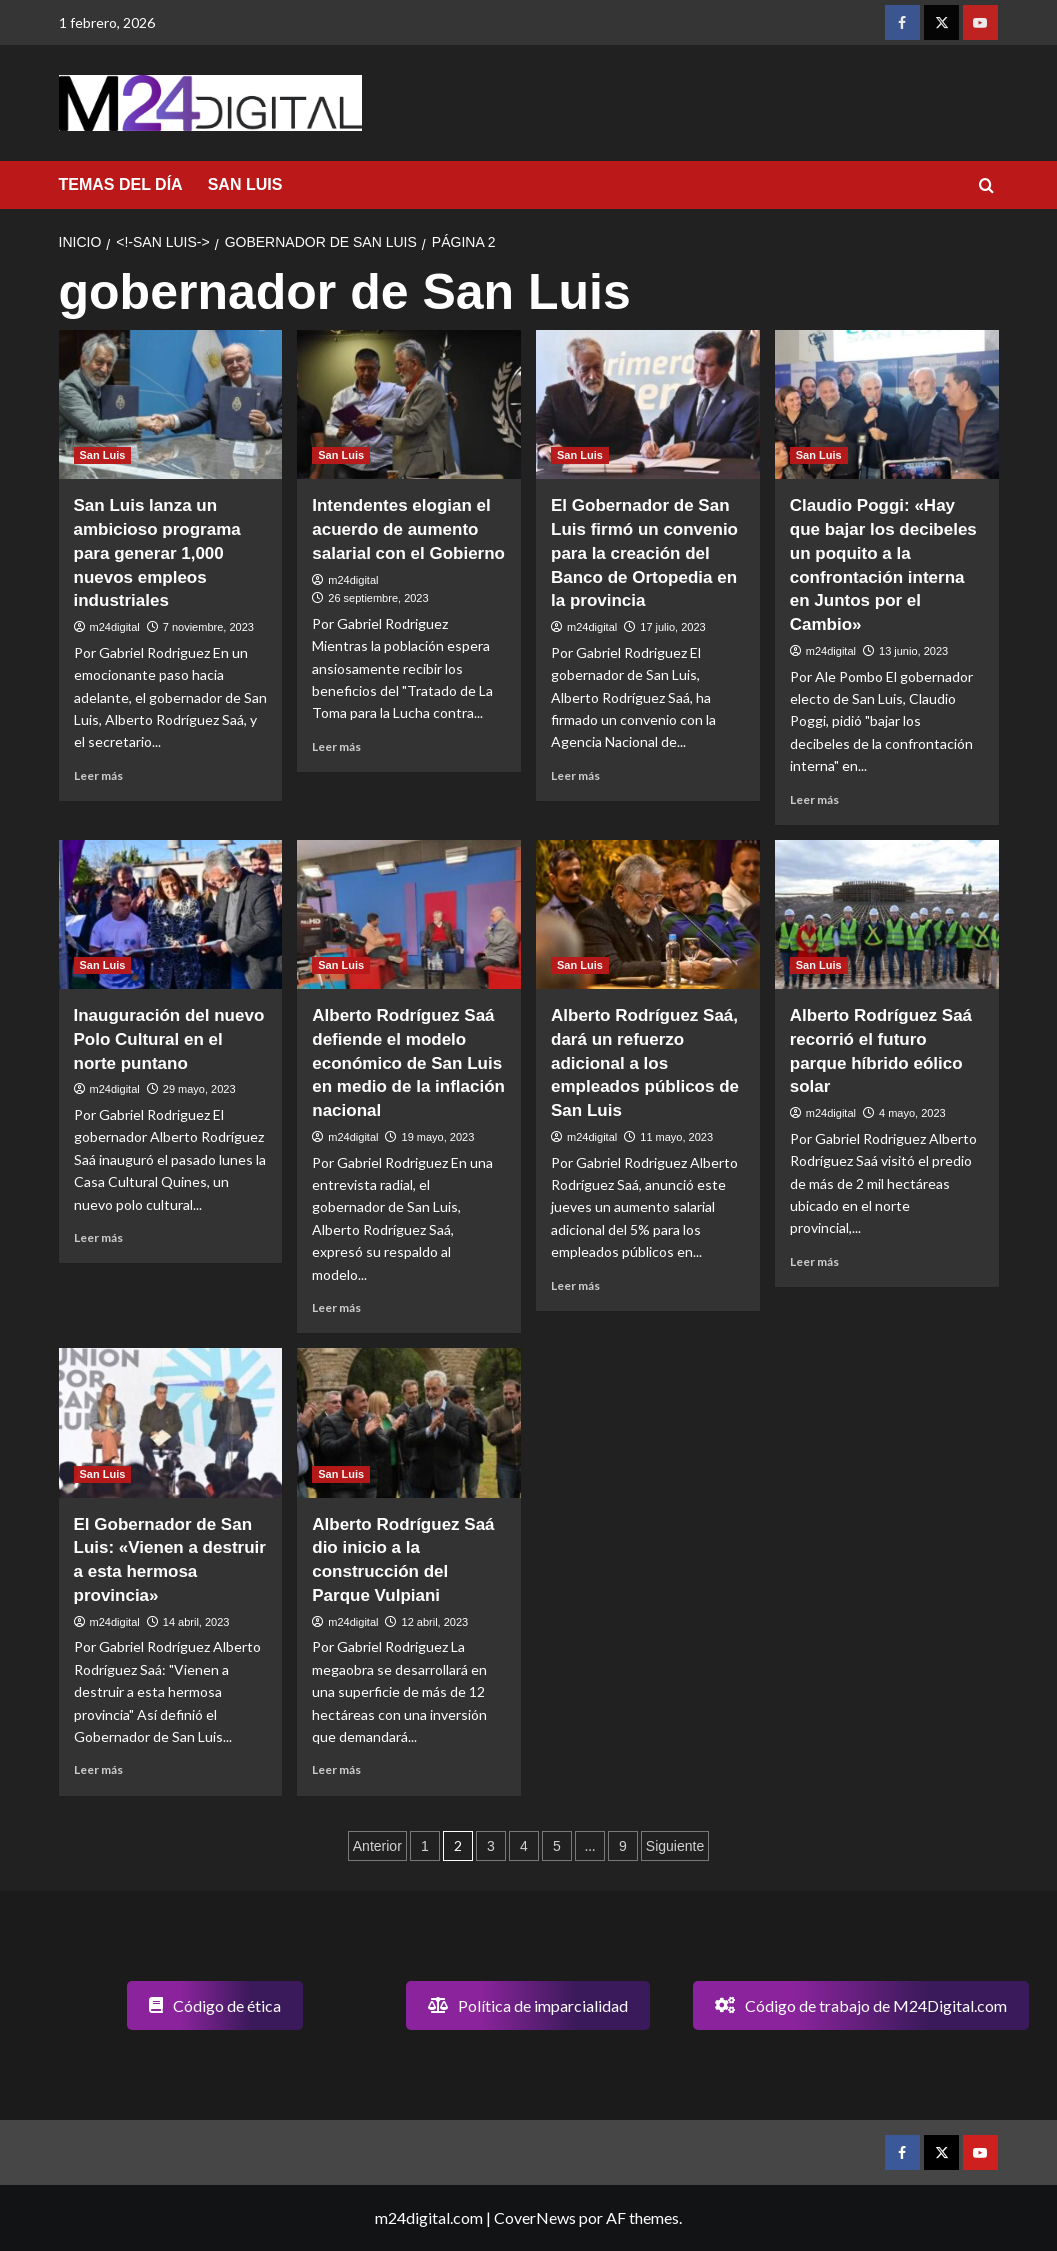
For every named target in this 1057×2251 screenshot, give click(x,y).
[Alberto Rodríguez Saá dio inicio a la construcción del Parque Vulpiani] (409, 1422)
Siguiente (675, 1846)
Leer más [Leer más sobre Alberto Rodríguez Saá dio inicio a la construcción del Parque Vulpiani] (336, 1769)
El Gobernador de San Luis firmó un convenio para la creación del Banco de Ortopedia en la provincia (644, 553)
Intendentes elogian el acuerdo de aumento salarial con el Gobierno (408, 529)
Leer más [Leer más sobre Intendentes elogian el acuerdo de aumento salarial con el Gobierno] (336, 746)
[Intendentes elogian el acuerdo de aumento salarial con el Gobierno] (409, 404)
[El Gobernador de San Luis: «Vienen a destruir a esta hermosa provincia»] (171, 1422)
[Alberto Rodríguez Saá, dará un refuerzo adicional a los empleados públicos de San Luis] (648, 914)
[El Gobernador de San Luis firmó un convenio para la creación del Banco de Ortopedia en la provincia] (648, 404)
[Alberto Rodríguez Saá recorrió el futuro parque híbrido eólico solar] (887, 914)
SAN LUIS (245, 184)
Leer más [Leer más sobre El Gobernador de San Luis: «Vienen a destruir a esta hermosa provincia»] (98, 1769)
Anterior (377, 1846)
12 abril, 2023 (435, 1622)
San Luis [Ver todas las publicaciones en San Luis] (103, 455)
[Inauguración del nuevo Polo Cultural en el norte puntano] (171, 914)
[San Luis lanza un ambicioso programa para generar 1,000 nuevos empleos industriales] (171, 404)
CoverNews (535, 2217)
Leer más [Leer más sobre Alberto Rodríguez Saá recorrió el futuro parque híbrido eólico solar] (814, 1261)
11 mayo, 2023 (676, 1137)
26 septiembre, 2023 (378, 598)
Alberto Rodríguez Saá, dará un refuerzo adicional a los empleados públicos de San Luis (645, 1063)
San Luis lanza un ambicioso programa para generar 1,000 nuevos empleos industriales (157, 553)
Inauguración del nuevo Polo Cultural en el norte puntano (169, 1039)
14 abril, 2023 (196, 1622)
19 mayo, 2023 (438, 1137)
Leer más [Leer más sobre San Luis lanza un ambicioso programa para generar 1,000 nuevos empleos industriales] (98, 775)
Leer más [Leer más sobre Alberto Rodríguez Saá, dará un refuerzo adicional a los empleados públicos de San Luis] (575, 1285)
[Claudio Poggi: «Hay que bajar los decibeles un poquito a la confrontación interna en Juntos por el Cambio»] (887, 404)
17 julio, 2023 (672, 627)
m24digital (115, 627)
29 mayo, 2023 (199, 1089)
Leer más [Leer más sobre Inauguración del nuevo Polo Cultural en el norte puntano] (98, 1237)
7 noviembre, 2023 (208, 627)
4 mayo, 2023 (912, 1113)
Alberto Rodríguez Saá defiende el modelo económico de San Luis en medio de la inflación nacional (408, 1063)
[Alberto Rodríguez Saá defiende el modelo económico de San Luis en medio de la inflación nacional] (409, 914)
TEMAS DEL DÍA (121, 184)
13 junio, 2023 (913, 651)
